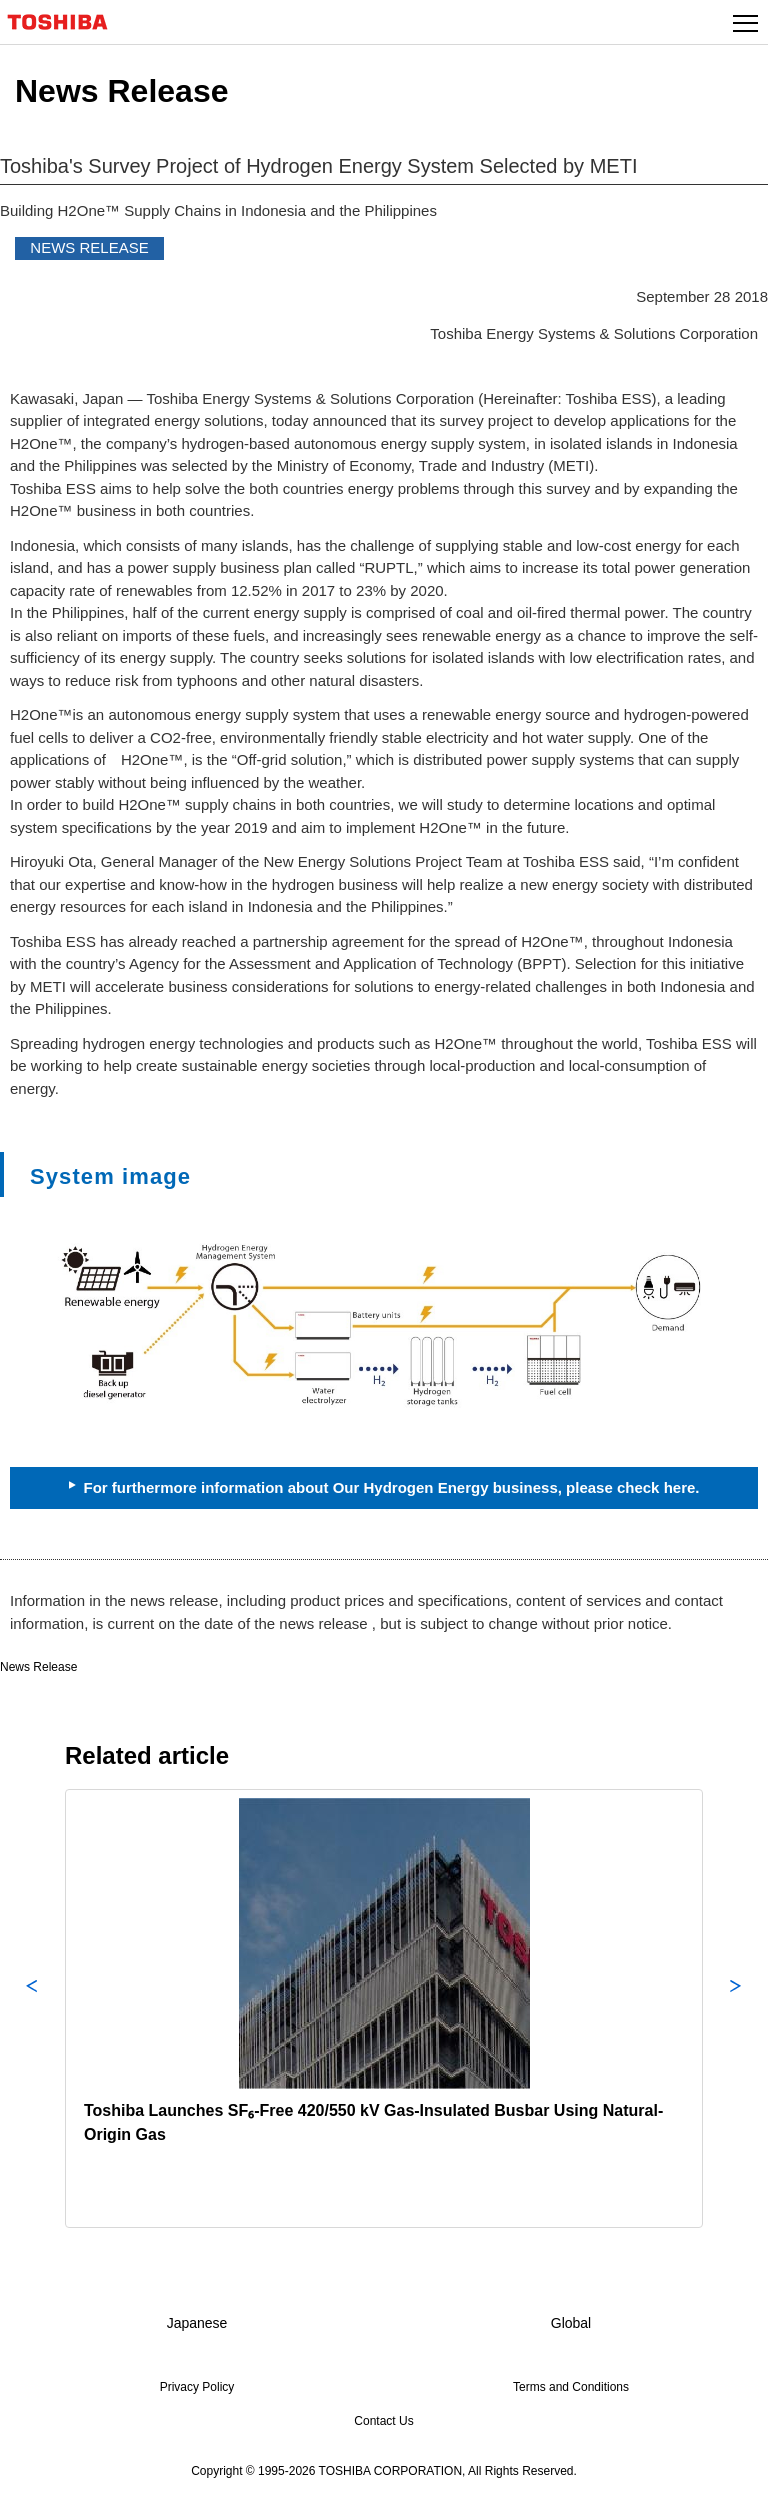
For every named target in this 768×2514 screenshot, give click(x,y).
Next (736, 2008)
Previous (32, 2008)
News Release (38, 1667)
